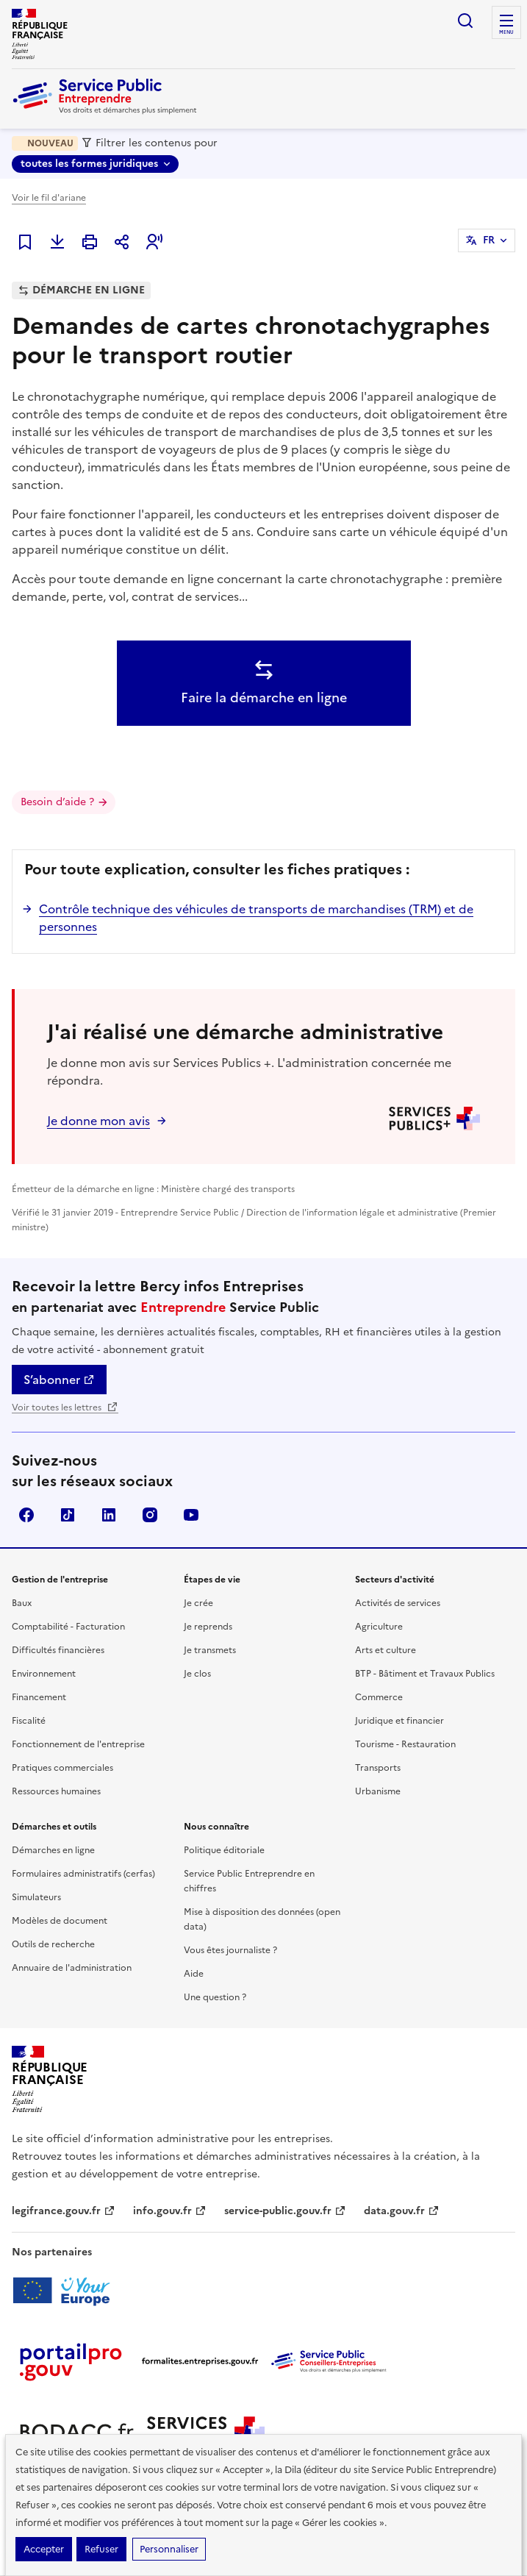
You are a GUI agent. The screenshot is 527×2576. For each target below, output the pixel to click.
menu (506, 32)
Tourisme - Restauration (405, 1744)
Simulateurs (36, 1897)
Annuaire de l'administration (72, 1967)
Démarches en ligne (53, 1850)
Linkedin (108, 1515)
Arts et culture (385, 1650)
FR (489, 240)
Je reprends (208, 1626)
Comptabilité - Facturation (68, 1626)
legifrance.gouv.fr (63, 2211)
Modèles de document (59, 1920)
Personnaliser (169, 2549)
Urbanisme (378, 1791)
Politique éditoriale (224, 1850)
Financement (39, 1697)
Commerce (379, 1697)
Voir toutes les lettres (65, 1407)
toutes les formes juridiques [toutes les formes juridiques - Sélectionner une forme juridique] (89, 163)
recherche (465, 20)
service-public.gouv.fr (285, 2211)
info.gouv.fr (170, 2211)
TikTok (67, 1515)
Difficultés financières (58, 1650)
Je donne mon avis (98, 1121)
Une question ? (215, 1997)
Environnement (44, 1673)
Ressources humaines (56, 1791)
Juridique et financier (399, 1720)
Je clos (197, 1673)
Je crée (198, 1603)
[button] (154, 242)
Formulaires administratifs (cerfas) (83, 1873)
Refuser (101, 2549)
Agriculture (379, 1626)
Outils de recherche (53, 1944)
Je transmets (210, 1650)
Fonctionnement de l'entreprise (78, 1744)
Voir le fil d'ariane (49, 197)
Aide (194, 1973)
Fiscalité (29, 1720)
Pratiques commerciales (62, 1767)
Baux (22, 1603)
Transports (378, 1767)
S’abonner (59, 1379)
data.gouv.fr (402, 2211)
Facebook (26, 1515)
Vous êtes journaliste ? (230, 1950)
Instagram (150, 1515)
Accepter (44, 2549)
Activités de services (397, 1603)
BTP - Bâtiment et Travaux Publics (425, 1673)
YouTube (191, 1515)
